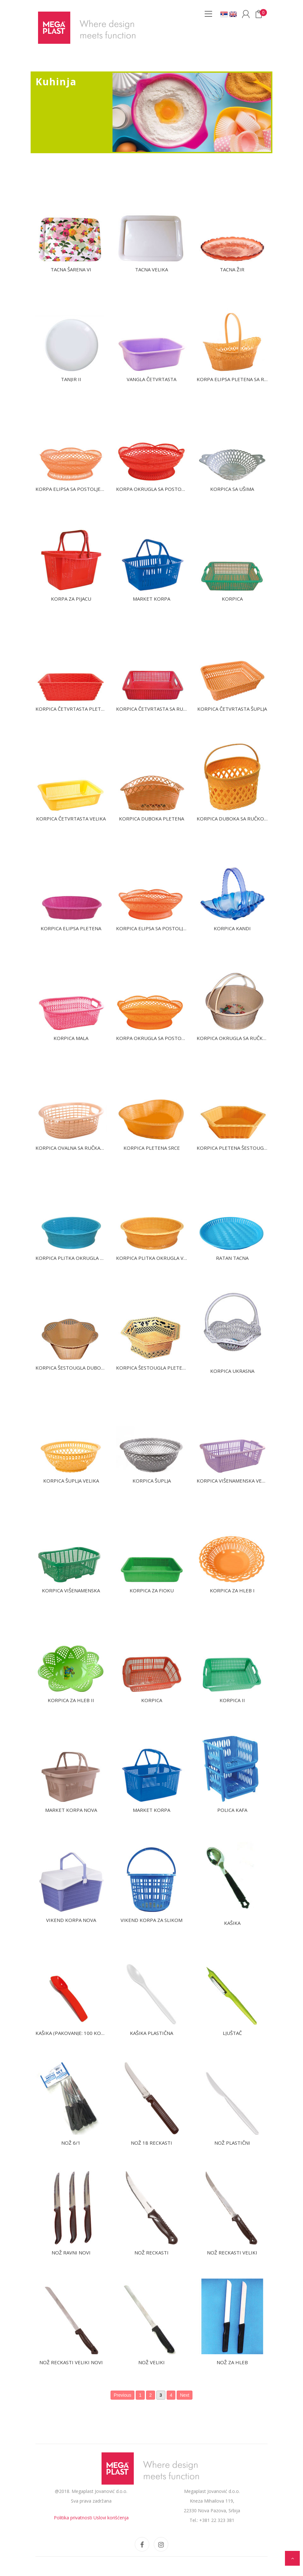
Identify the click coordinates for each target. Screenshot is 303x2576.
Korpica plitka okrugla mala (73, 1258)
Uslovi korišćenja (111, 2518)
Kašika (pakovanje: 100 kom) (71, 2033)
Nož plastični (232, 2143)
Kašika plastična (151, 2033)
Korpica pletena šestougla (233, 1148)
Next (184, 2395)
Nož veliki (151, 2362)
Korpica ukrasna (232, 1371)
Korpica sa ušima (232, 489)
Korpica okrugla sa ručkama (235, 1038)
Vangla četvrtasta (151, 379)
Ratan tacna (232, 1258)
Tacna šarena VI (71, 269)
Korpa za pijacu (71, 598)
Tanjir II (71, 379)
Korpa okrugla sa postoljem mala (161, 1038)
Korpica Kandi (232, 928)
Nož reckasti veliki (232, 2252)
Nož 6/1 (71, 2143)
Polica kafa (232, 1810)
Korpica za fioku (152, 1590)
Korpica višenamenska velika (234, 1480)
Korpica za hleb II (71, 1700)
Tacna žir (232, 269)
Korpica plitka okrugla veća (154, 1258)
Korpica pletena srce (151, 1148)
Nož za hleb (232, 2362)
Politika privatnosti (73, 2518)
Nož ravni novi (71, 2252)
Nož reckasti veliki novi (71, 2362)
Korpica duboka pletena (151, 818)
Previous (122, 2395)
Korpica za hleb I (232, 1590)
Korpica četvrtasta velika (71, 818)
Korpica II (232, 1700)
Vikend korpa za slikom (151, 1920)
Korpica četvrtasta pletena (72, 709)
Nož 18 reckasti (151, 2143)
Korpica (232, 598)
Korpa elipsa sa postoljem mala (77, 489)
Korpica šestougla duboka (71, 1367)
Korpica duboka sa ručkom (232, 818)
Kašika (232, 1923)
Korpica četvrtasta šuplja (232, 709)
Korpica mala (71, 1038)
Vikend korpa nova (71, 1920)
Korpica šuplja (151, 1480)
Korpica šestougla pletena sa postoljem (170, 1367)
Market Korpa (151, 598)
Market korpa (151, 1810)
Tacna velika (151, 269)
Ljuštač (232, 2033)
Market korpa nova (71, 1810)
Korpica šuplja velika (71, 1480)
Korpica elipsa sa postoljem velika (161, 928)
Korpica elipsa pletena (71, 928)
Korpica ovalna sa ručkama (71, 1148)
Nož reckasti (151, 2252)
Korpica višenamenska (71, 1590)
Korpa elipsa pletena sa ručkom (239, 379)
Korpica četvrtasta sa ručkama (157, 709)
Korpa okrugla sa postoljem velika (163, 489)
